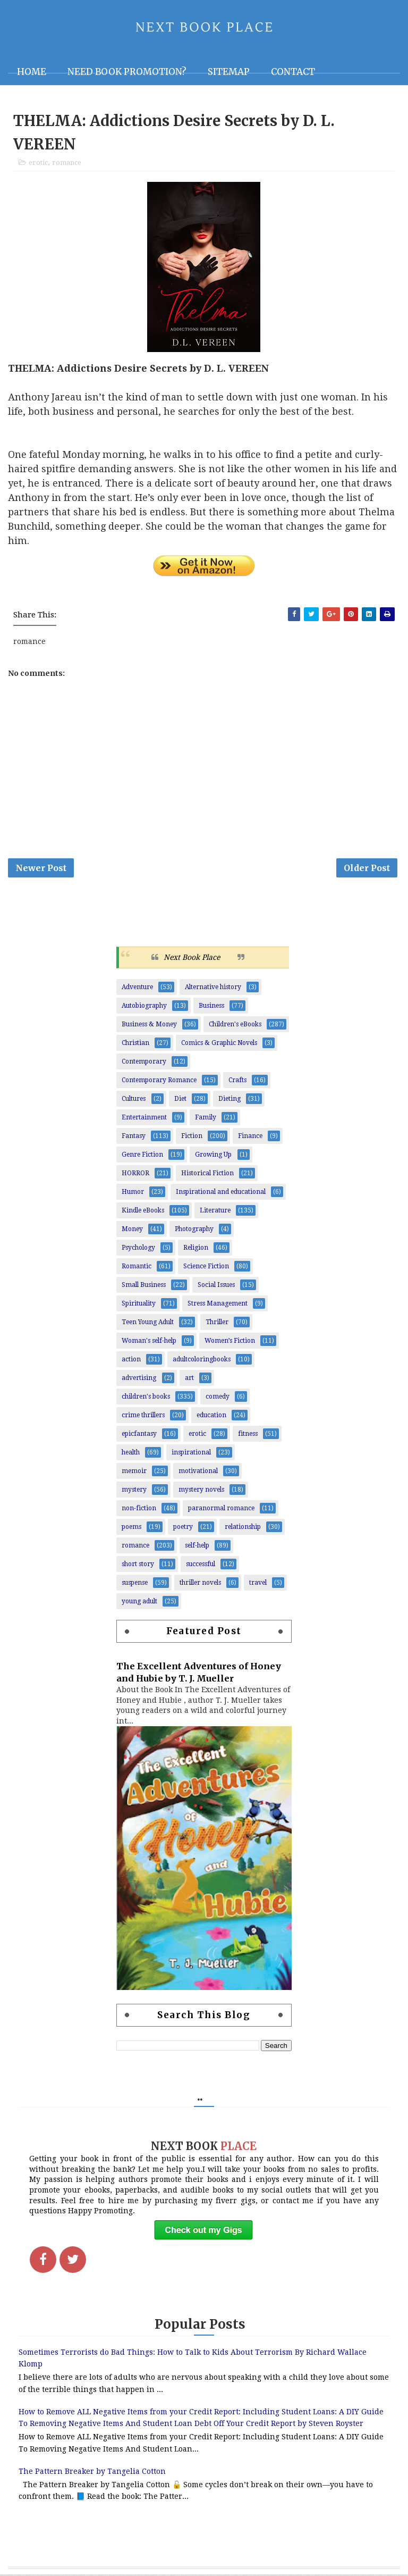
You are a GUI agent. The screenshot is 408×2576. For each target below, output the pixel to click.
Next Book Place (192, 959)
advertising (139, 1379)
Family (205, 1119)
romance (66, 163)
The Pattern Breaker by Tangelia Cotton (92, 2473)
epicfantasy (139, 1435)
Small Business (144, 1286)
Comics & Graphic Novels (219, 1044)
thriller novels (200, 1584)
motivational (198, 1472)
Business (211, 1007)
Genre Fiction (142, 1156)
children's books (146, 1398)
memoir (134, 1472)
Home (31, 72)
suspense (135, 1584)
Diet (180, 1100)
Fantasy (134, 1137)
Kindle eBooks (143, 1212)
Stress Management (218, 1305)
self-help (197, 1547)
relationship (243, 1528)
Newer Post (40, 869)
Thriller (217, 1323)
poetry (183, 1528)
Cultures (134, 1100)
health (131, 1454)
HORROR (135, 1174)
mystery (134, 1491)
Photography (194, 1230)
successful (200, 1565)
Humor (133, 1193)
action (131, 1361)
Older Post (367, 869)
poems (131, 1528)
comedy (218, 1398)
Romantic (136, 1268)
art (189, 1379)
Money (132, 1230)
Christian (135, 1044)
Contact (293, 72)
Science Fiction (206, 1268)
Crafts (237, 1081)
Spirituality (139, 1305)
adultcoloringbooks (202, 1361)
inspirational (191, 1454)
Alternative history (213, 988)
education (211, 1416)
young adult (139, 1603)
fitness (248, 1435)
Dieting (229, 1100)
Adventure (137, 988)
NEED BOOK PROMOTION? (126, 72)
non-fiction (139, 1509)
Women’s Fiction (230, 1342)
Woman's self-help (149, 1342)
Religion (195, 1249)
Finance (250, 1137)
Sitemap (229, 72)
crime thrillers (143, 1416)
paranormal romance (221, 1509)
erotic (38, 163)
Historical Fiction (207, 1174)
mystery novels (201, 1491)
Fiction (191, 1137)
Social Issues (216, 1286)
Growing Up (213, 1156)
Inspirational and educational (221, 1193)
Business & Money (149, 1026)
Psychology (138, 1249)
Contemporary (144, 1063)
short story (138, 1565)
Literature (215, 1212)
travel (258, 1584)
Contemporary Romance (159, 1081)
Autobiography (144, 1007)
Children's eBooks (235, 1026)
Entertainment (144, 1119)
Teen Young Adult (148, 1323)
